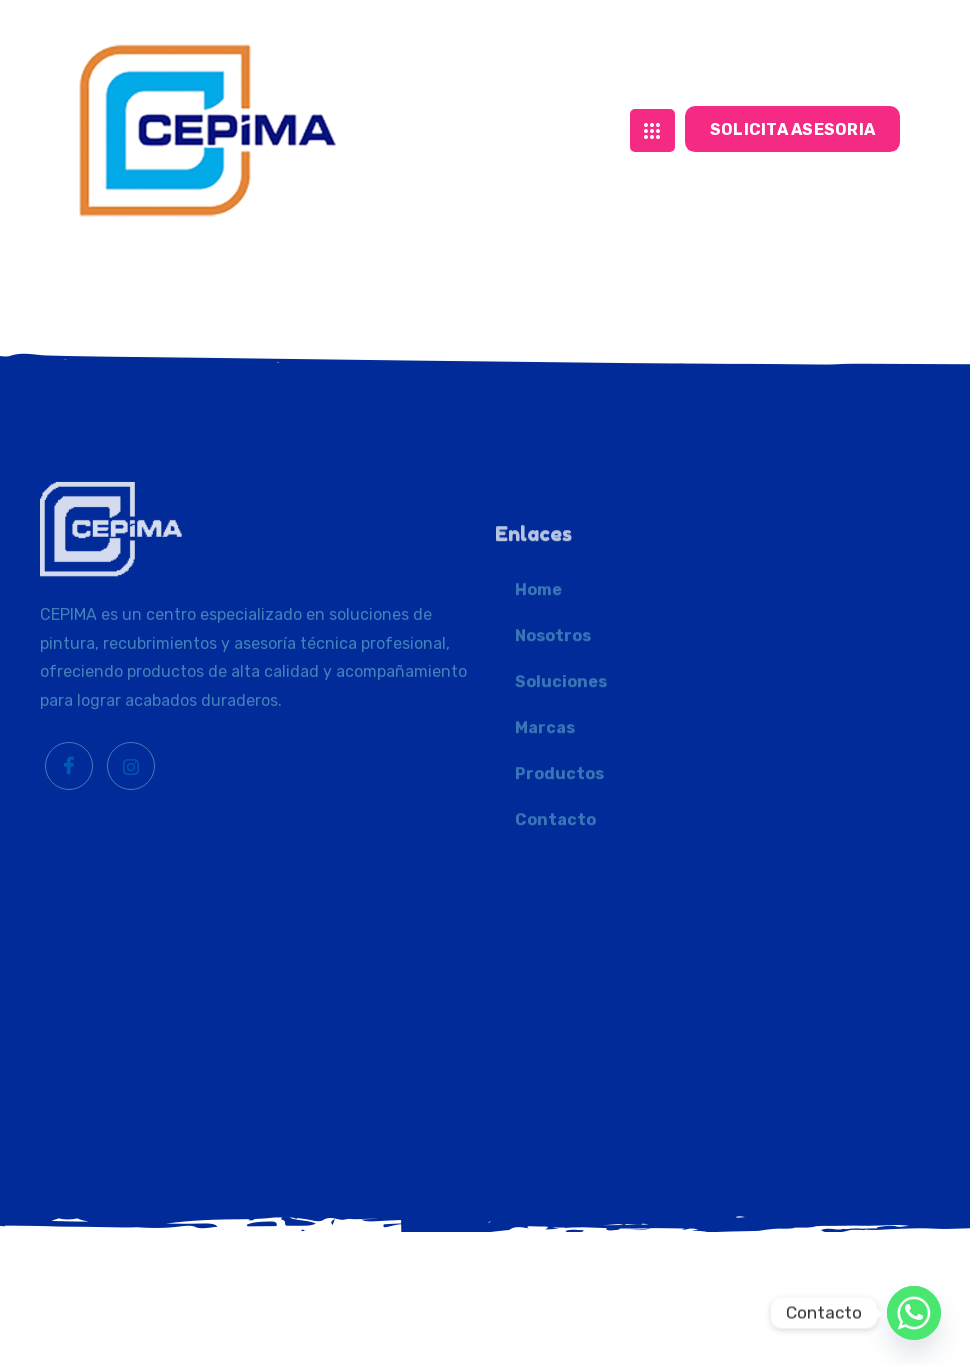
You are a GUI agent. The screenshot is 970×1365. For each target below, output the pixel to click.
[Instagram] (131, 863)
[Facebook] (69, 863)
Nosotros (553, 769)
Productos (559, 907)
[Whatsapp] (914, 1313)
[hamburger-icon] (652, 117)
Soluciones (561, 815)
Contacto (555, 953)
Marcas (545, 861)
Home (538, 723)
